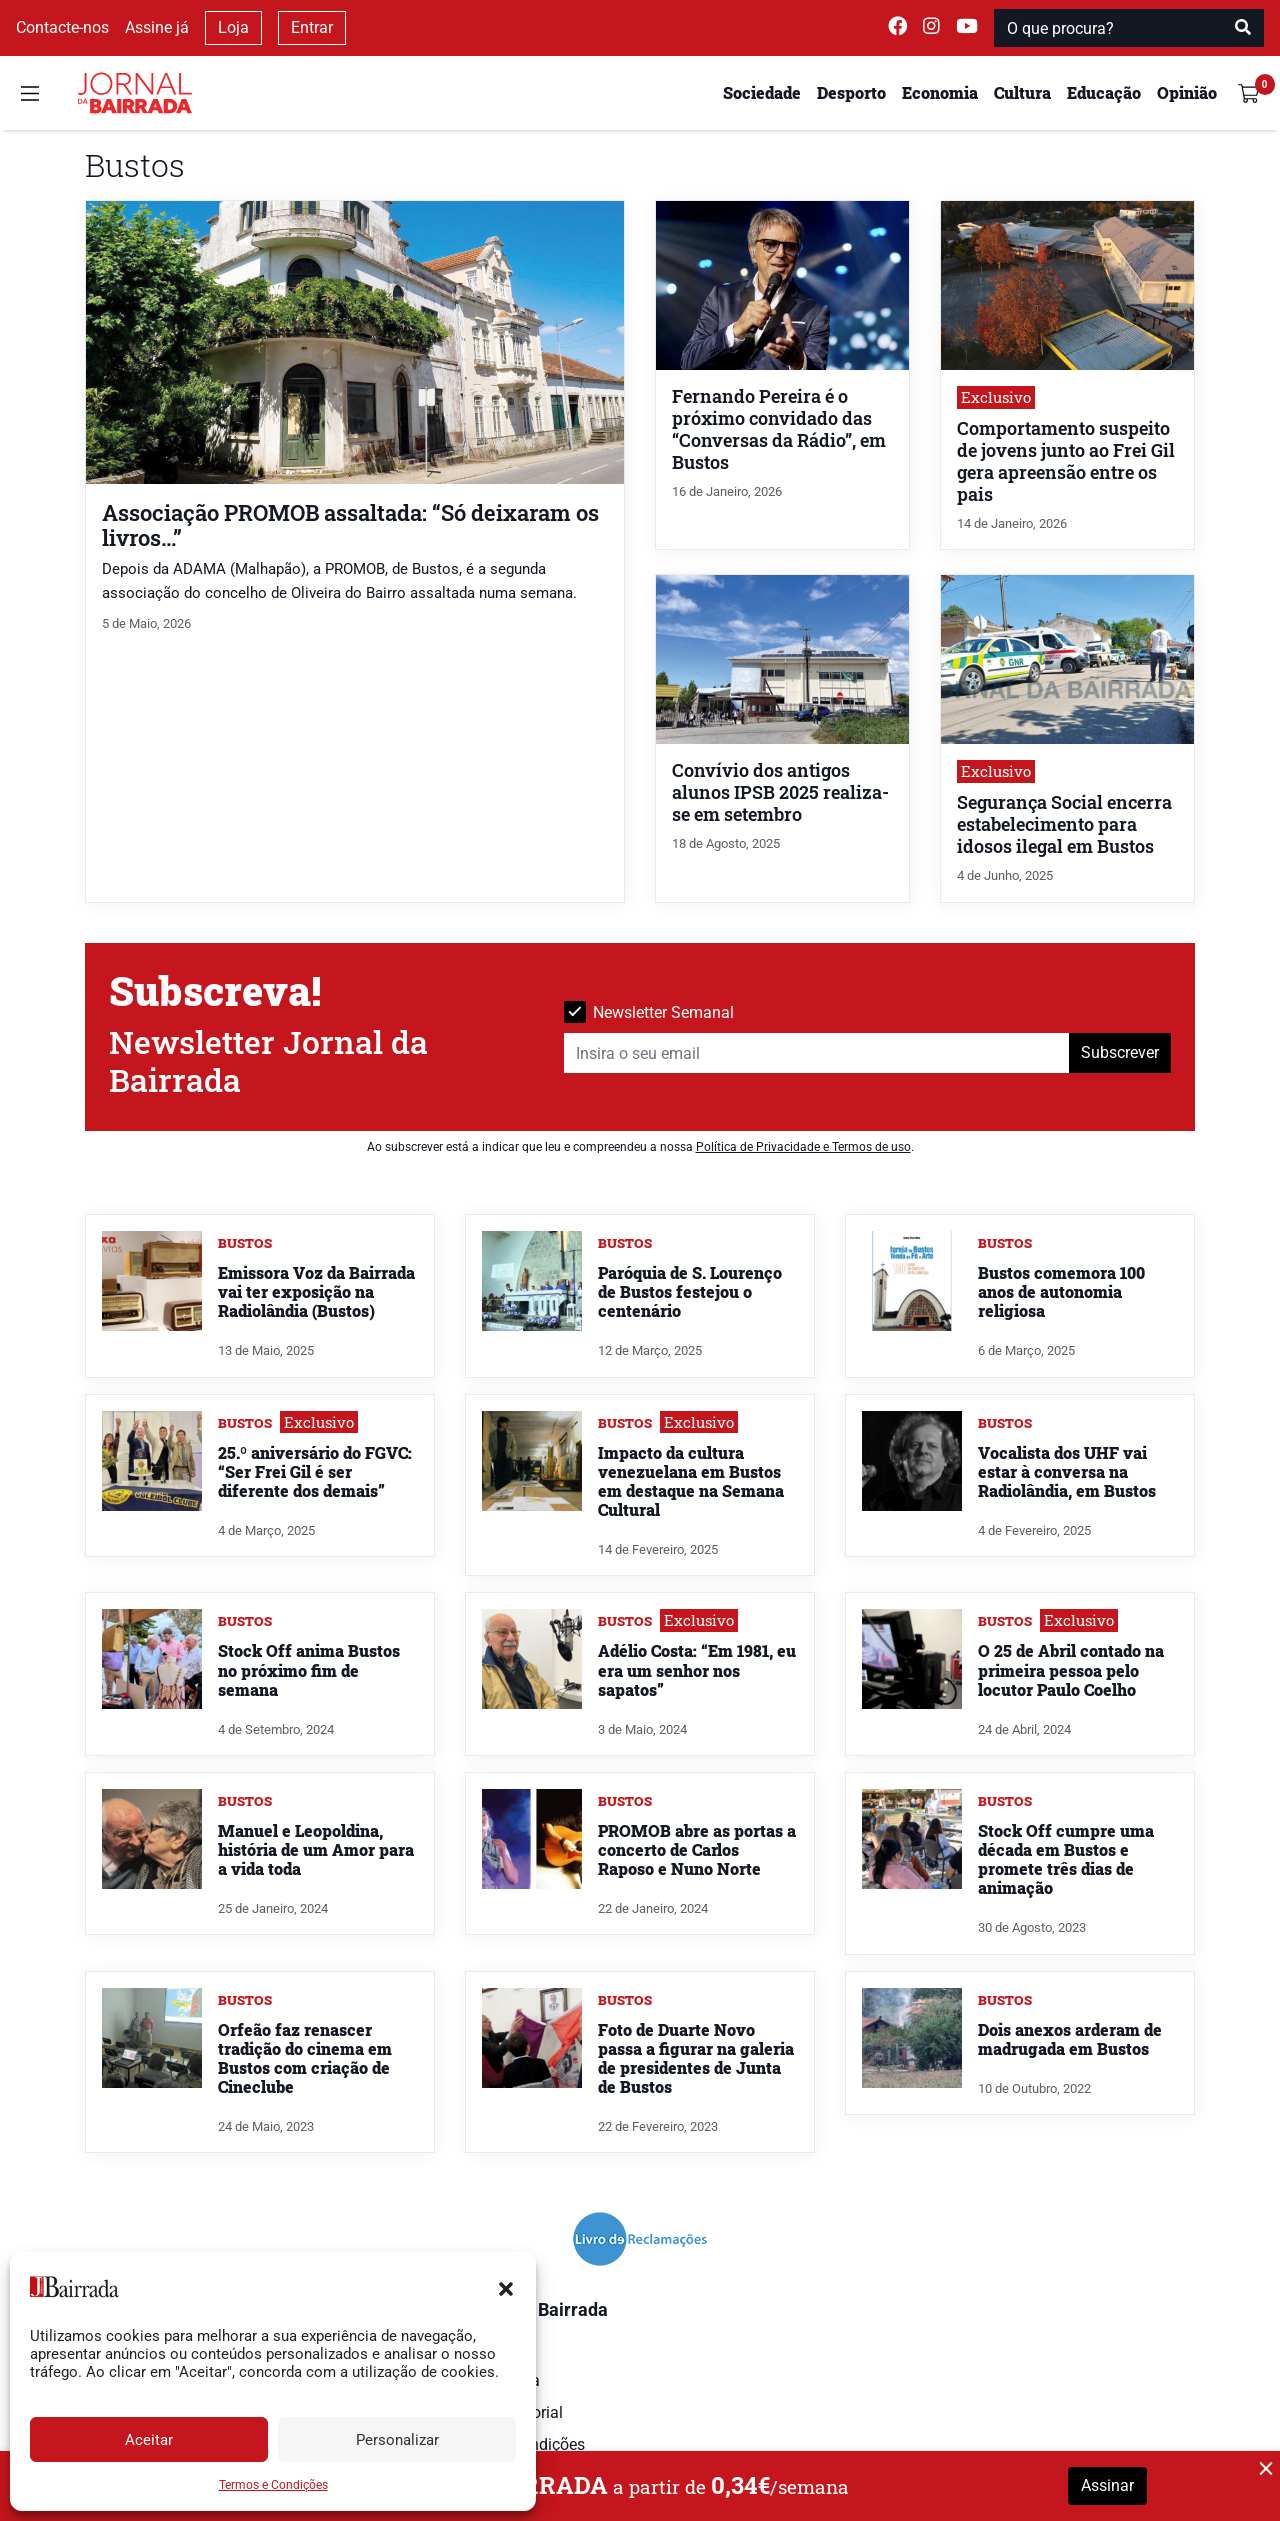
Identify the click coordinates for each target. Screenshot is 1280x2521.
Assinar (1107, 2485)
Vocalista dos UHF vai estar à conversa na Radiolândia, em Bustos (1067, 1471)
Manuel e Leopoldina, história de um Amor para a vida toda (316, 1849)
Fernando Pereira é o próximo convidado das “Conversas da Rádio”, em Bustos (779, 429)
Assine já (157, 27)
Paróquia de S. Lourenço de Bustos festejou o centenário (690, 1291)
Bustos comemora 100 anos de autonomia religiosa (1061, 1291)
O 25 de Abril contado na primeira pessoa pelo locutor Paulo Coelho (1071, 1669)
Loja (233, 27)
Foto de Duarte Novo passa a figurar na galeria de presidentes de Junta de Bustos (696, 2058)
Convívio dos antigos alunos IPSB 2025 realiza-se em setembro (780, 792)
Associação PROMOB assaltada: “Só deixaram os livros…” (350, 525)
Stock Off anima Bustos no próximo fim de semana (309, 1669)
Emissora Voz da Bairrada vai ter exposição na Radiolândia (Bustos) (316, 1291)
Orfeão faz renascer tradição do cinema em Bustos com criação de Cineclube (305, 2058)
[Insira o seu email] (817, 1053)
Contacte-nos (62, 27)
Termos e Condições (273, 2485)
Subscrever (1120, 1052)
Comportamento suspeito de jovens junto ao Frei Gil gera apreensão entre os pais (1066, 461)
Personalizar (397, 2440)
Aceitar (149, 2440)
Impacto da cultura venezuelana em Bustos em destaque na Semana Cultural (691, 1481)
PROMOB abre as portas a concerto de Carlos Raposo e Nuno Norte (697, 1849)
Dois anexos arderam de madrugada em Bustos (1070, 2039)
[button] (506, 2287)
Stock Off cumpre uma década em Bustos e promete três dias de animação (1066, 1859)
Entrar (312, 27)
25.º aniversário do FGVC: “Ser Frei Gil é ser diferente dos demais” (315, 1471)
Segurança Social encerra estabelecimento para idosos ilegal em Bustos (1064, 824)
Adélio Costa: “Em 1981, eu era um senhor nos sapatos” (697, 1669)
